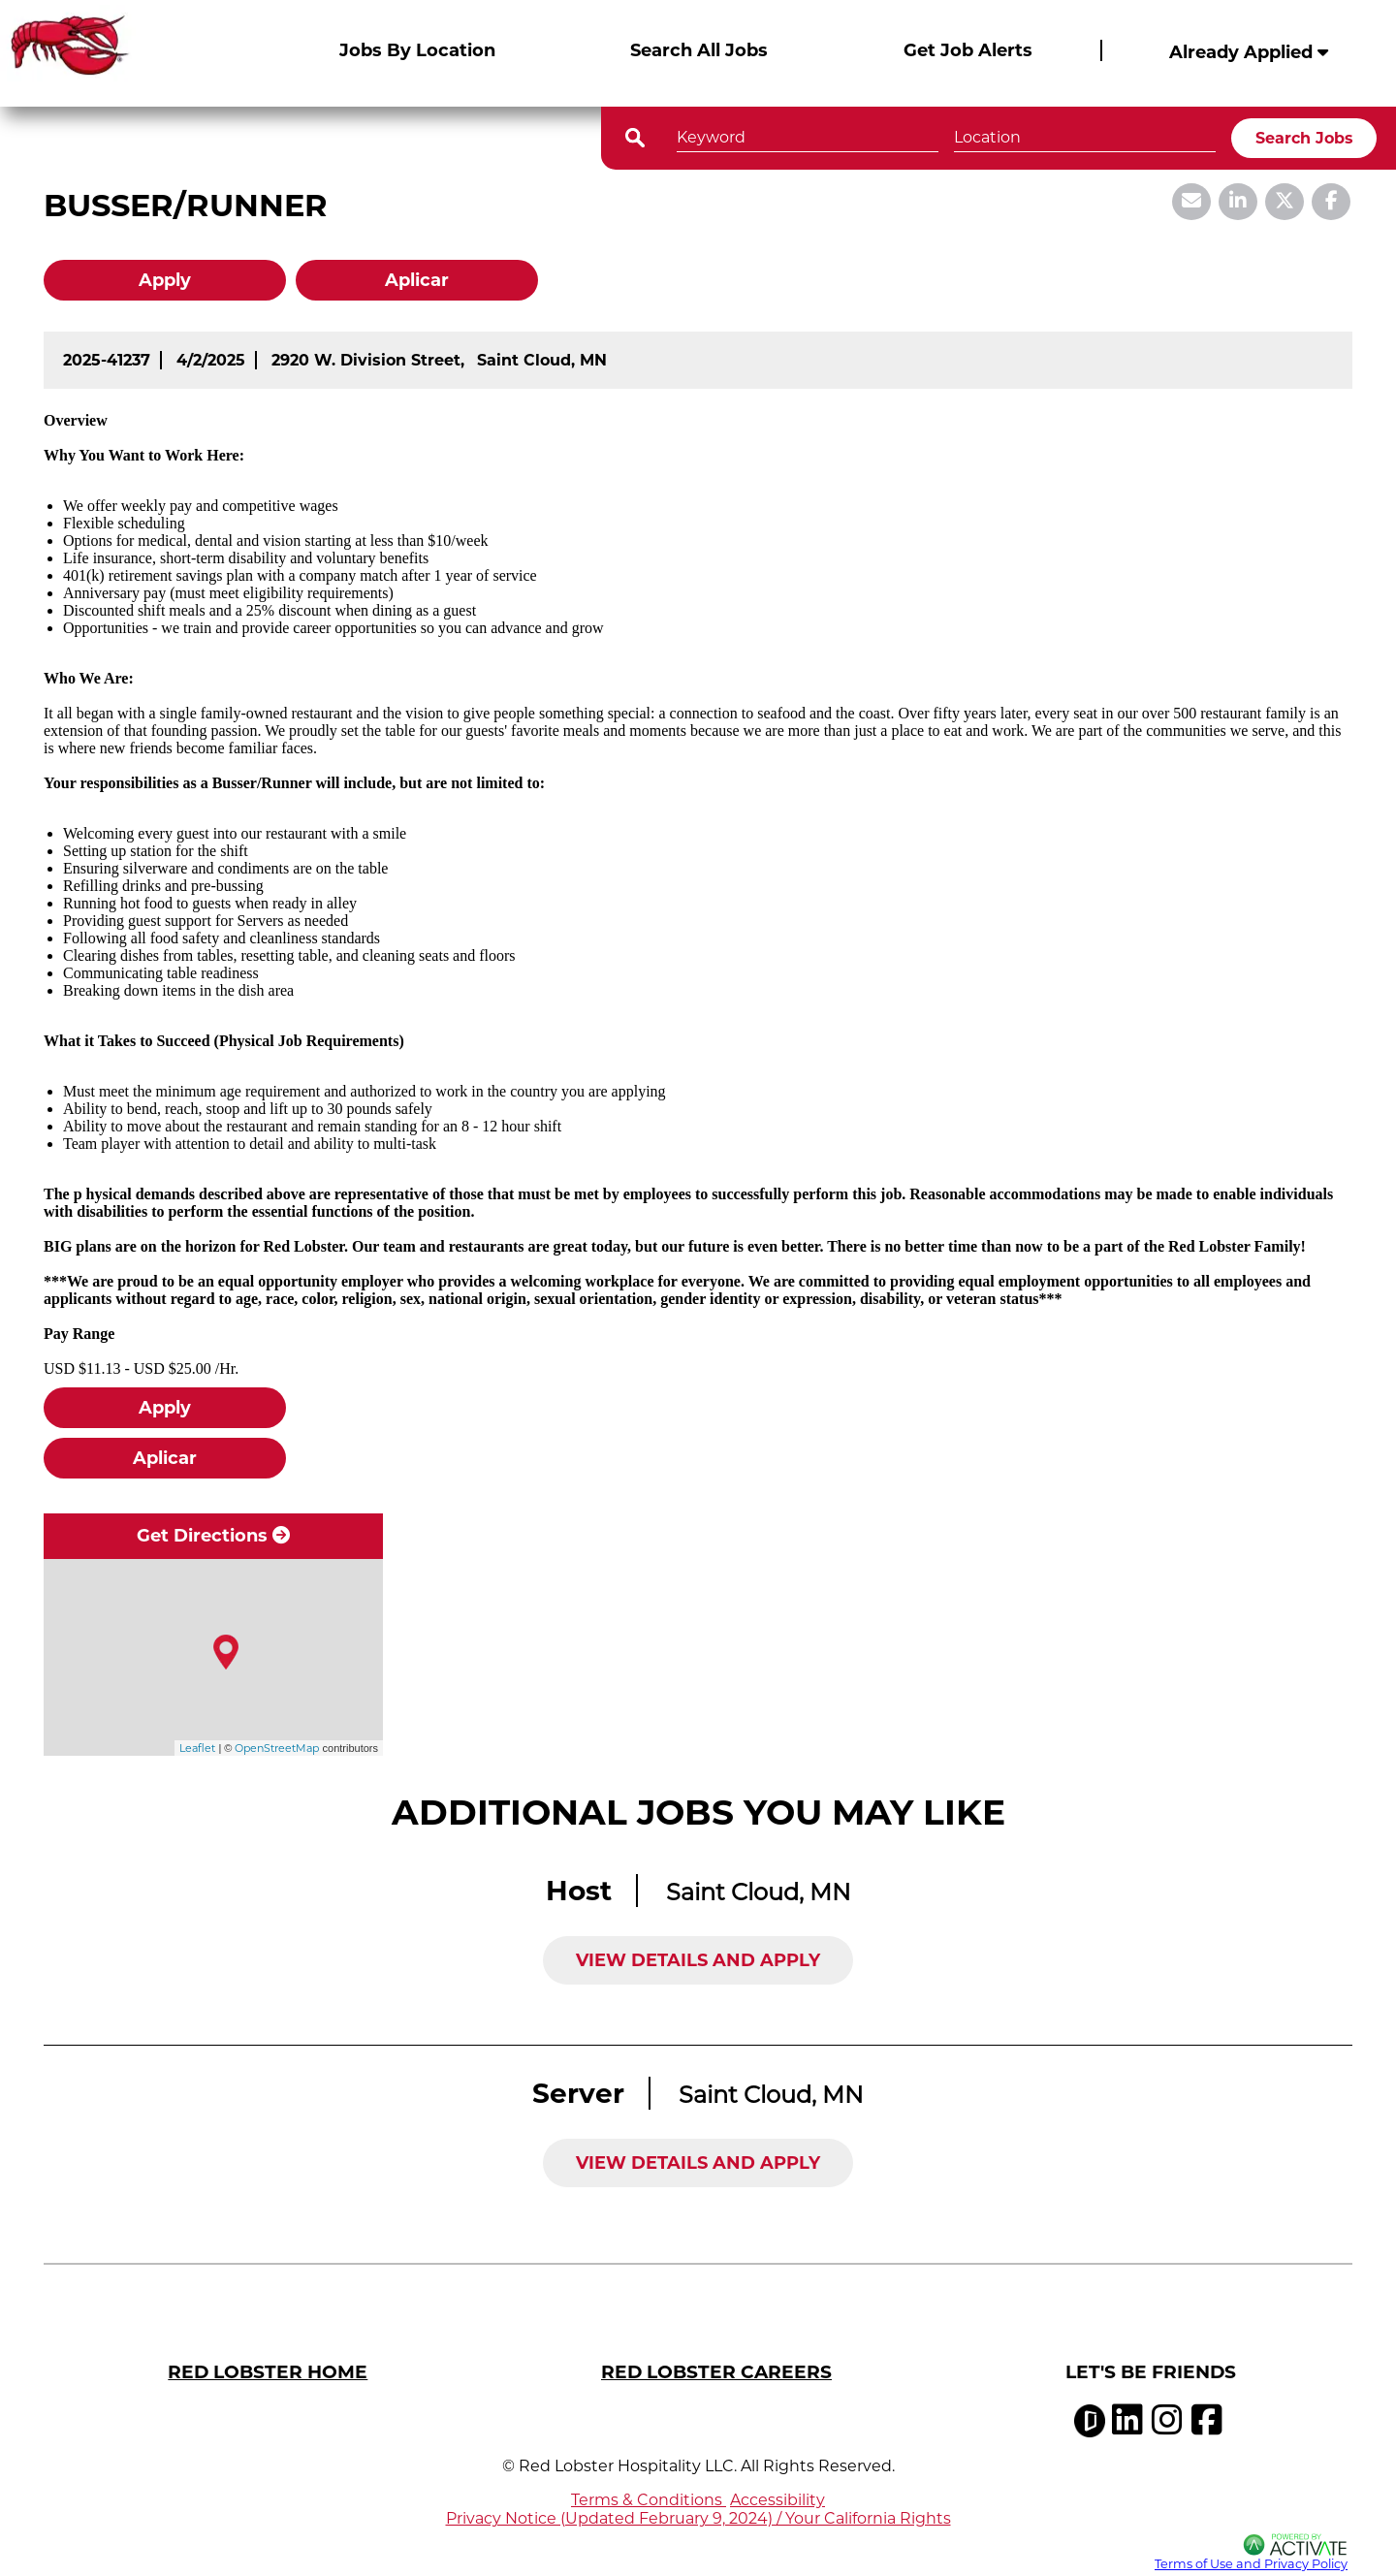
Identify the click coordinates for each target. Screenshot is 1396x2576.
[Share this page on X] (1284, 201)
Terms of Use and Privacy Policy (1251, 2564)
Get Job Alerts (968, 50)
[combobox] (1085, 135)
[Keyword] (807, 135)
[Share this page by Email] (1191, 201)
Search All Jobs (699, 50)
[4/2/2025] (210, 360)
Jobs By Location (417, 50)
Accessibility (777, 2500)
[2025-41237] (106, 360)
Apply (165, 280)
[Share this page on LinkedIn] (1238, 201)
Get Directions (213, 1535)
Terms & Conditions (648, 2500)
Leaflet (197, 1748)
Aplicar (417, 280)
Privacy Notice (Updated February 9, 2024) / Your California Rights (698, 2518)
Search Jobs (1304, 138)
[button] (1198, 135)
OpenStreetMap (277, 1748)
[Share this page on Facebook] (1331, 201)
